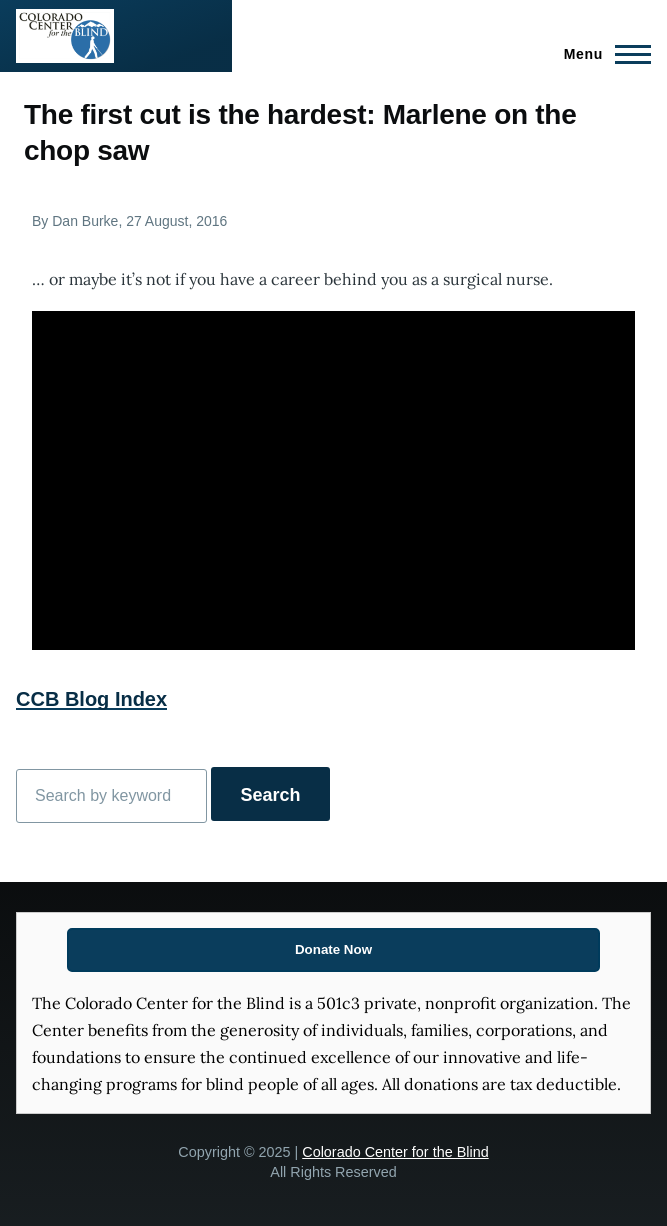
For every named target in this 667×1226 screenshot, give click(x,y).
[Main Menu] (601, 54)
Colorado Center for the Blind (395, 1152)
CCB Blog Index (91, 699)
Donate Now (333, 949)
